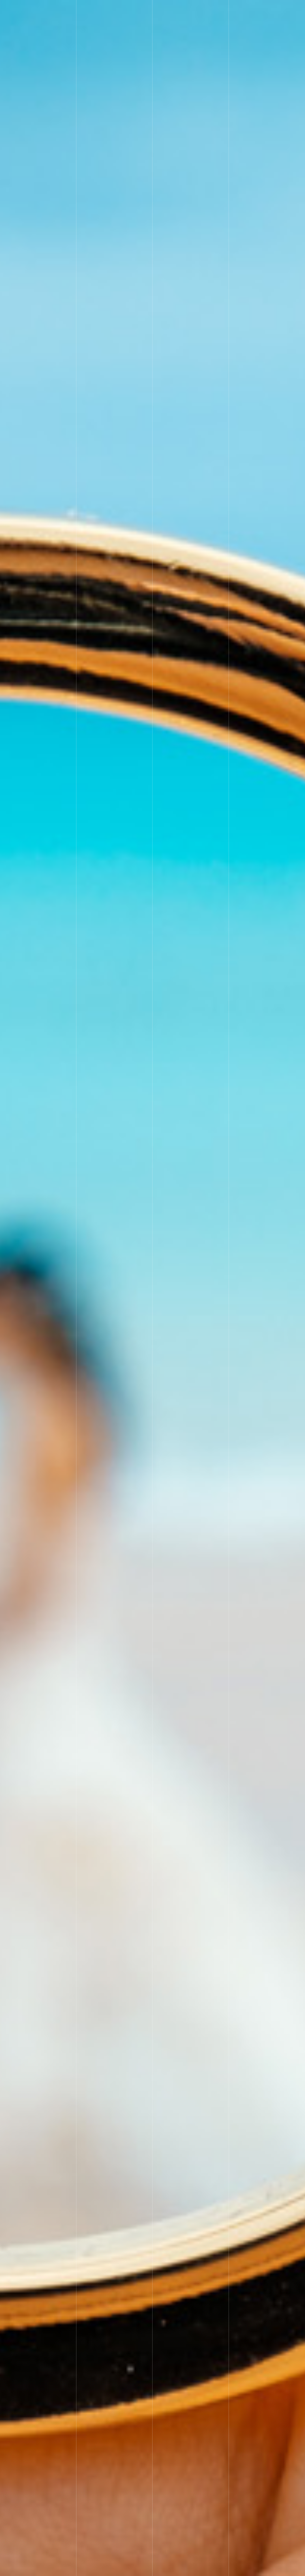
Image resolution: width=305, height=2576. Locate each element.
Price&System (201, 10)
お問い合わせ (203, 29)
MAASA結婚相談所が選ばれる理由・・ (261, 2569)
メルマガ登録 (242, 29)
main (232, 10)
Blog (172, 29)
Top (171, 10)
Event (255, 10)
